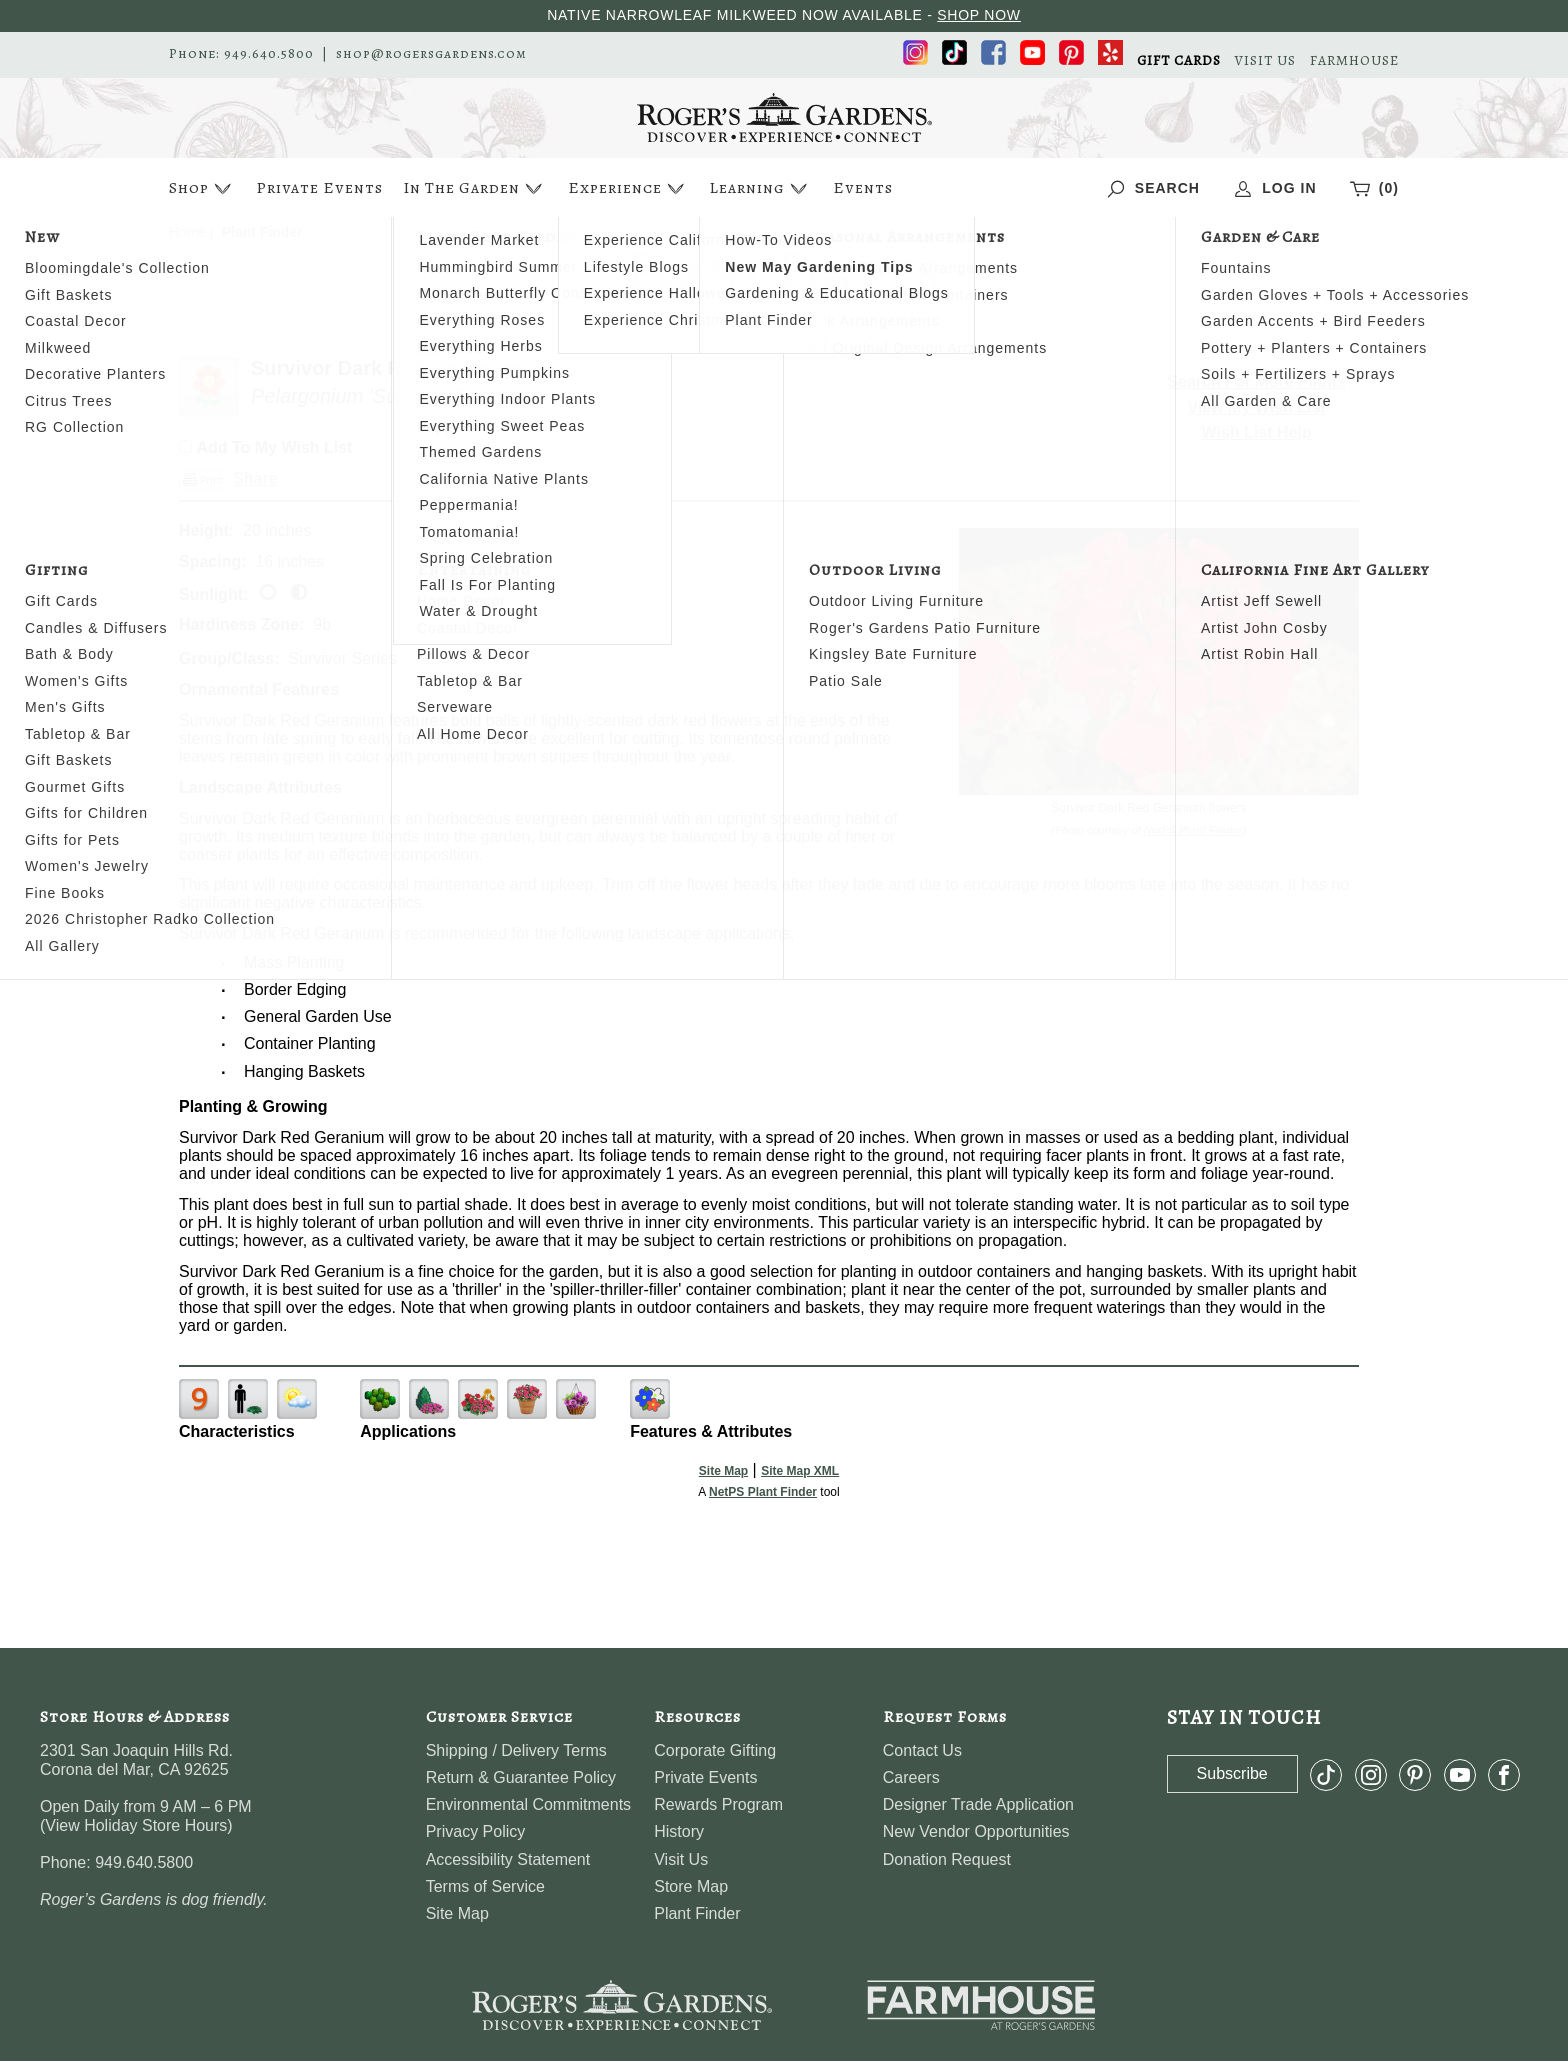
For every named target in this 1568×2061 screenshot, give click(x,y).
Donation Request (947, 1859)
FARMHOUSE (1354, 61)
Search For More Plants (1256, 381)
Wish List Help (1257, 432)
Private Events (319, 188)
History (679, 1831)
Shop (202, 188)
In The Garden (475, 188)
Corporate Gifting (715, 1750)
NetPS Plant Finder (1193, 830)
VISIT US (1265, 61)
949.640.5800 (269, 54)
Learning (760, 188)
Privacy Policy (476, 1831)
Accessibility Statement (508, 1859)
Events (863, 188)
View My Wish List (1257, 407)
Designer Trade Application (978, 1804)
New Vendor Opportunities (976, 1831)
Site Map (723, 1471)
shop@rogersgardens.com (431, 54)
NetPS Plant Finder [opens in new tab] (763, 1492)
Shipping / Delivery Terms (516, 1750)
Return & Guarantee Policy (521, 1777)
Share (255, 478)
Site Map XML (800, 1471)
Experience (628, 188)
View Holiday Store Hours (136, 1825)
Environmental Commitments (528, 1804)
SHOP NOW (979, 15)
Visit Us (681, 1859)
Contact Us (922, 1750)
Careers (911, 1777)
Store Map (691, 1886)
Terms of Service (485, 1886)
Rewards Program (718, 1804)
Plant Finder (697, 1913)
